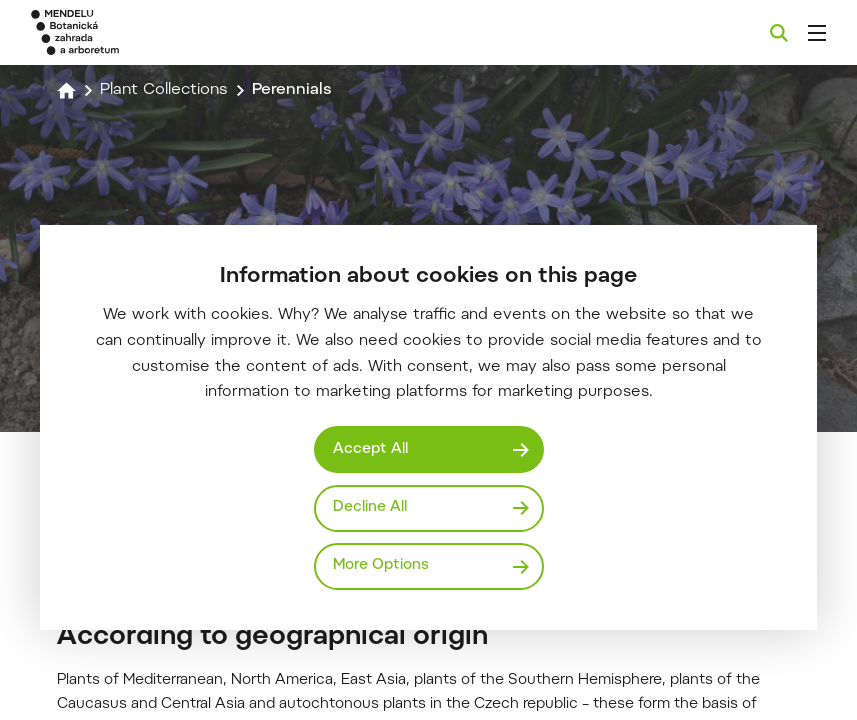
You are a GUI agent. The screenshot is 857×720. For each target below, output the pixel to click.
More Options (381, 565)
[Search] (779, 33)
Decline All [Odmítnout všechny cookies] (370, 507)
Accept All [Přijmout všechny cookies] (370, 449)
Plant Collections (164, 90)
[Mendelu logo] (137, 32)
